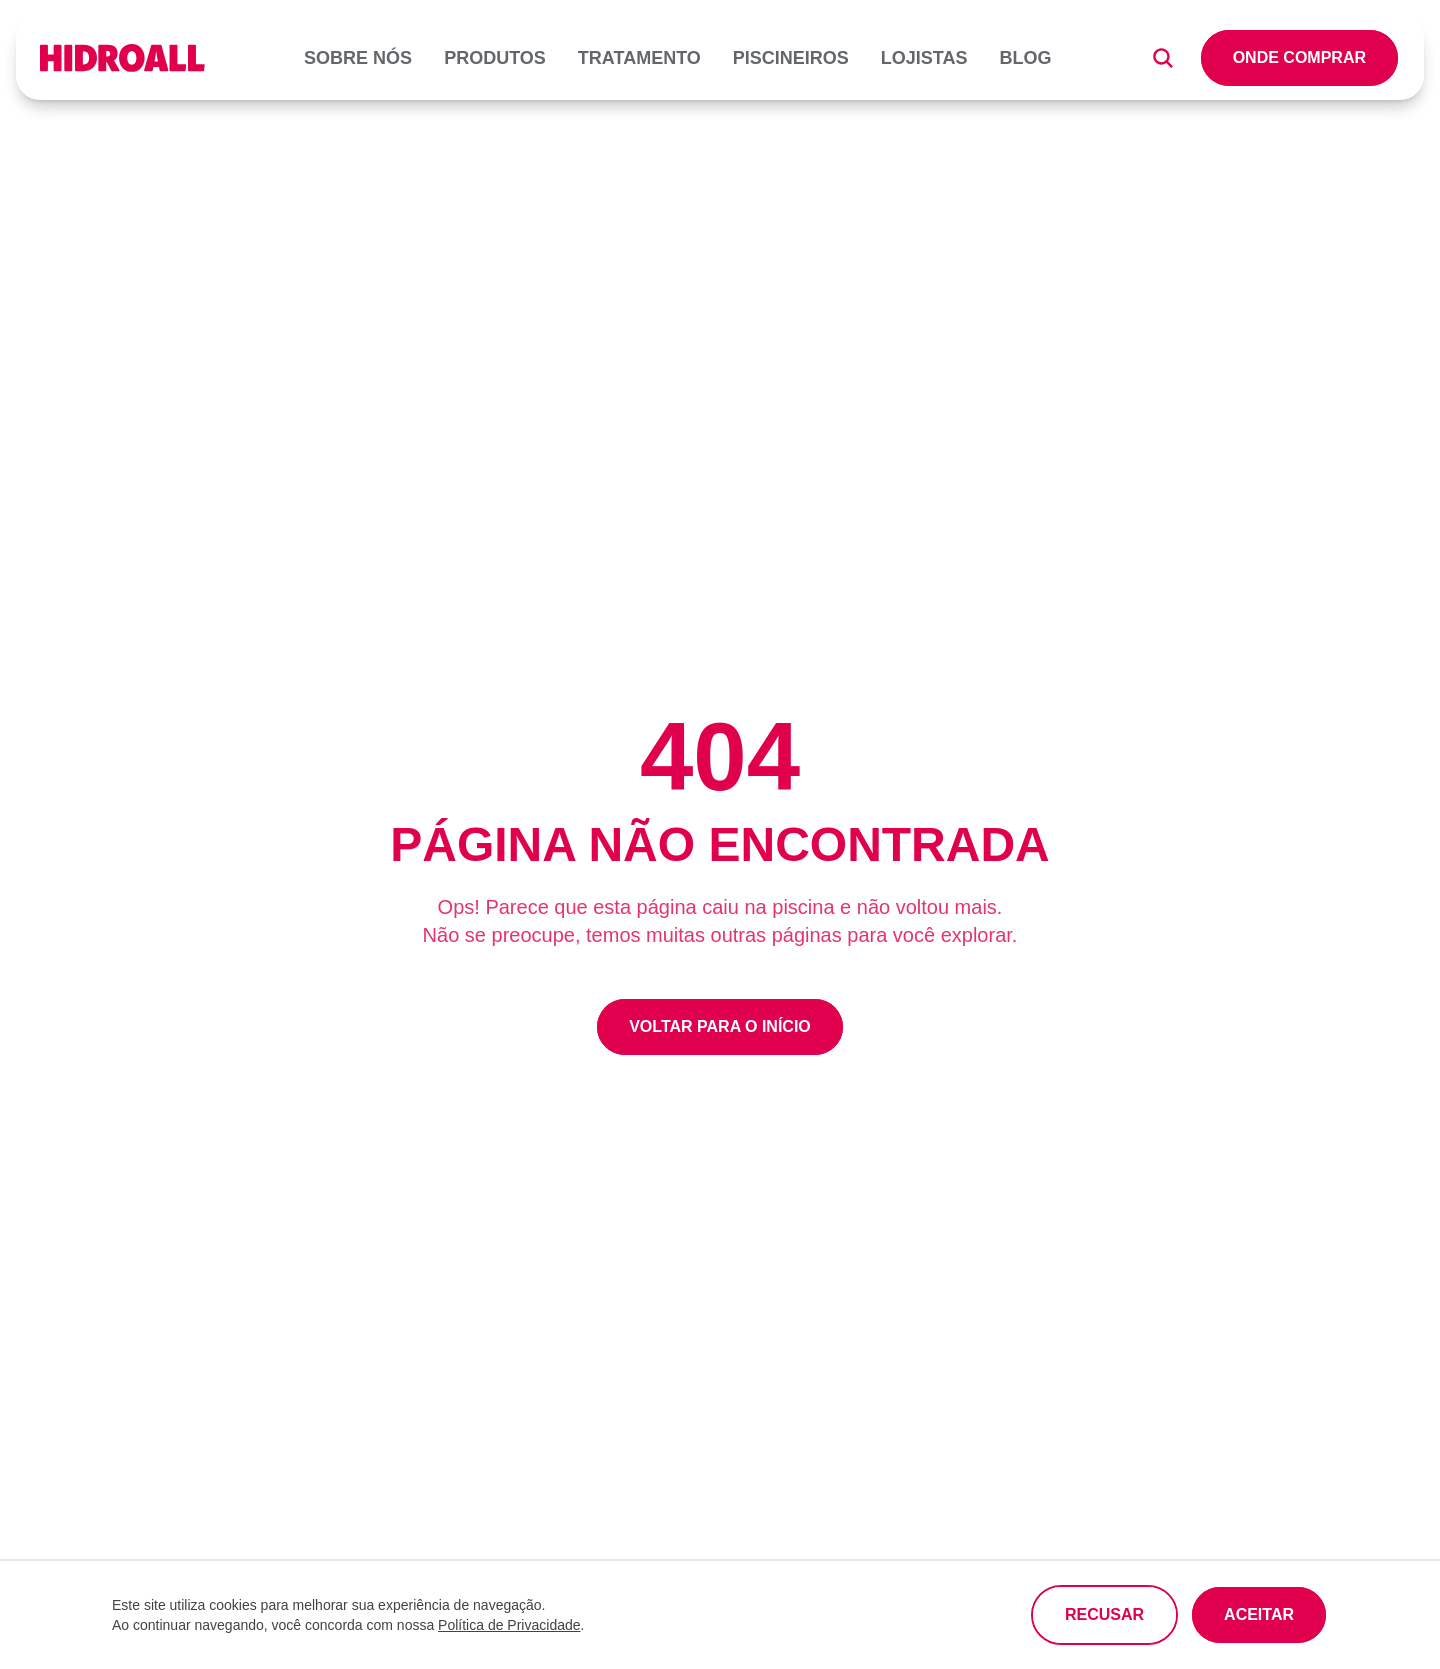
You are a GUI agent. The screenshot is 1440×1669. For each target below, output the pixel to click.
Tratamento (639, 58)
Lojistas (924, 58)
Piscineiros (791, 58)
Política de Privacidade (509, 1625)
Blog (1026, 58)
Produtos (495, 58)
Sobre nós (358, 58)
